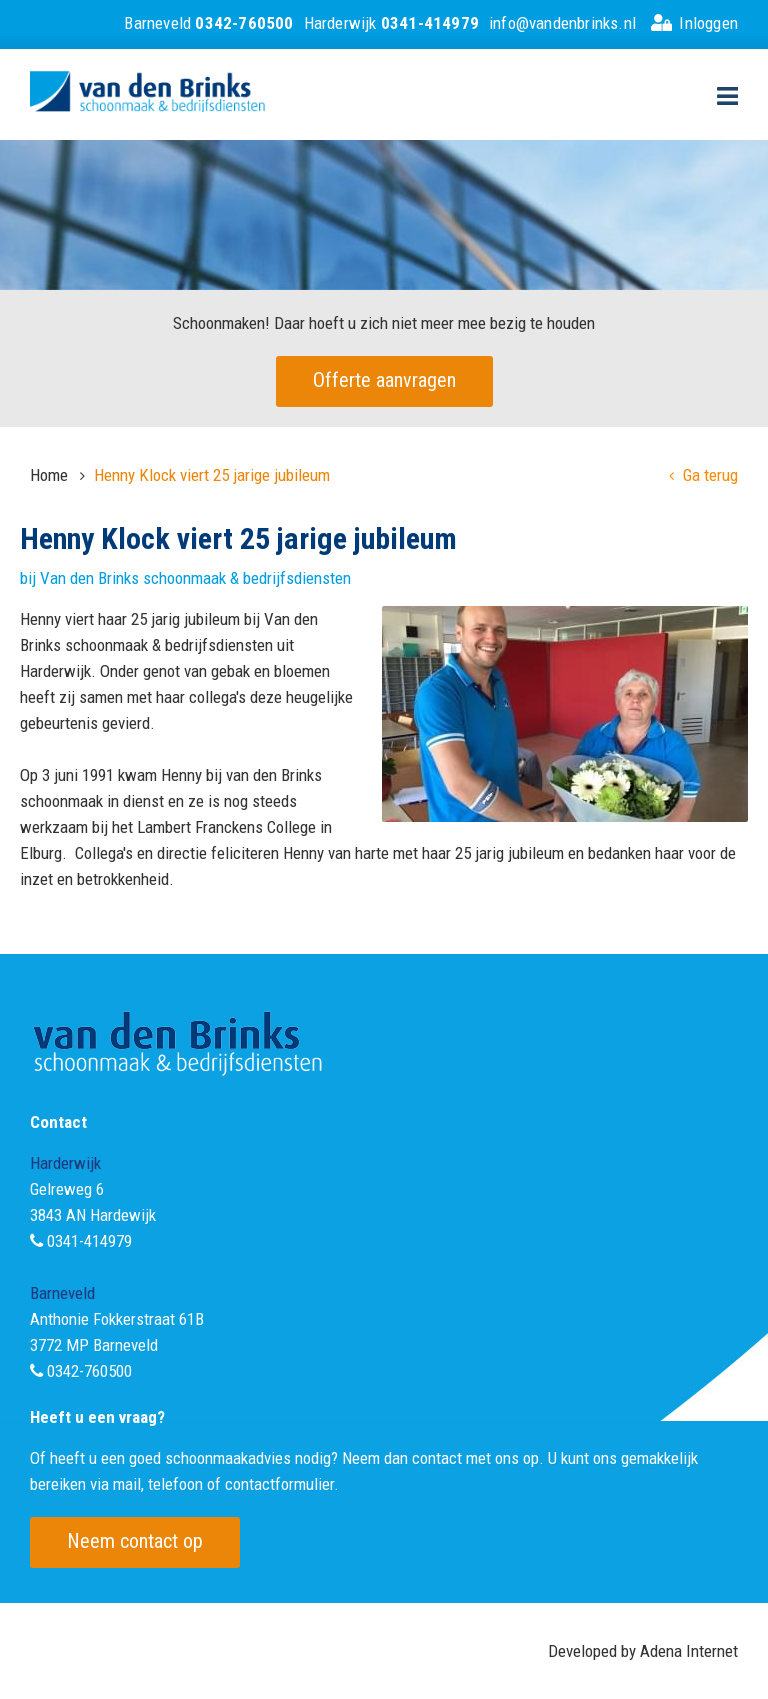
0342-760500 (89, 1371)
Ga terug (703, 475)
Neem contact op (135, 1541)
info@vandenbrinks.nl (562, 23)
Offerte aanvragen (384, 380)
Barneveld (208, 23)
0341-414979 (89, 1241)
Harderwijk (391, 23)
